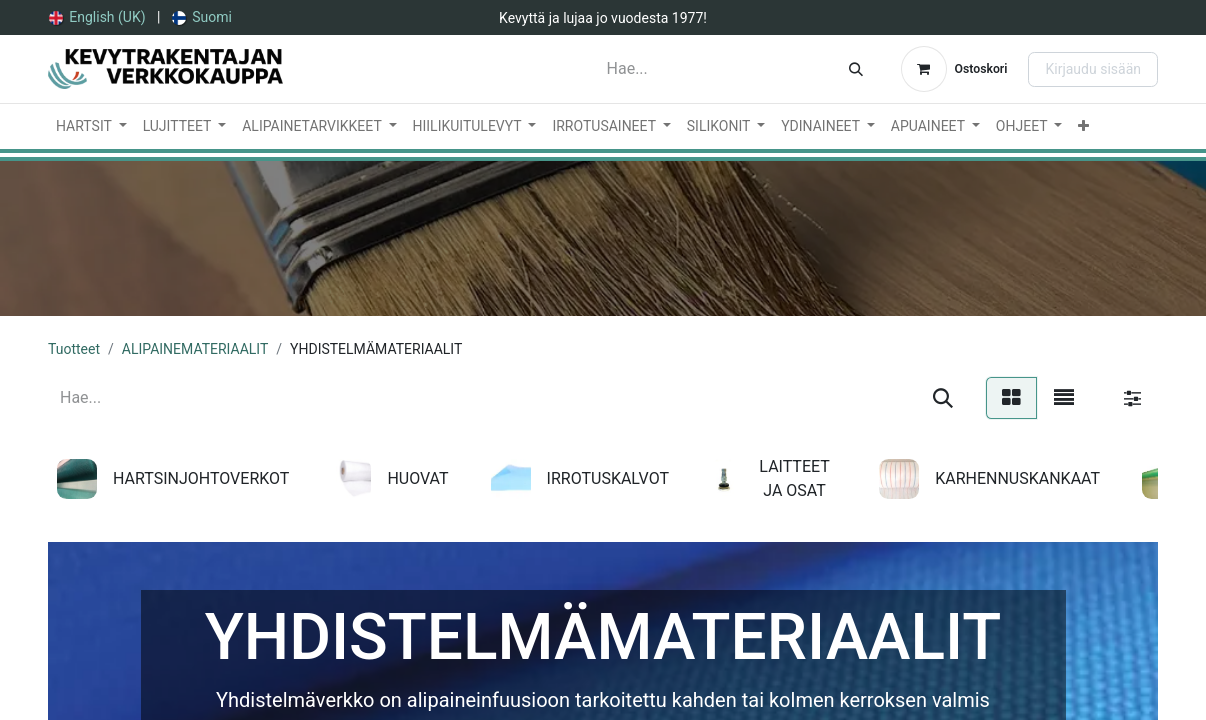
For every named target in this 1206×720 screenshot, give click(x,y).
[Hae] (856, 69)
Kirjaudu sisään (1093, 69)
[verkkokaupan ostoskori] (954, 69)
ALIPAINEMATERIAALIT (195, 349)
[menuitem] (97, 17)
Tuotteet (74, 349)
